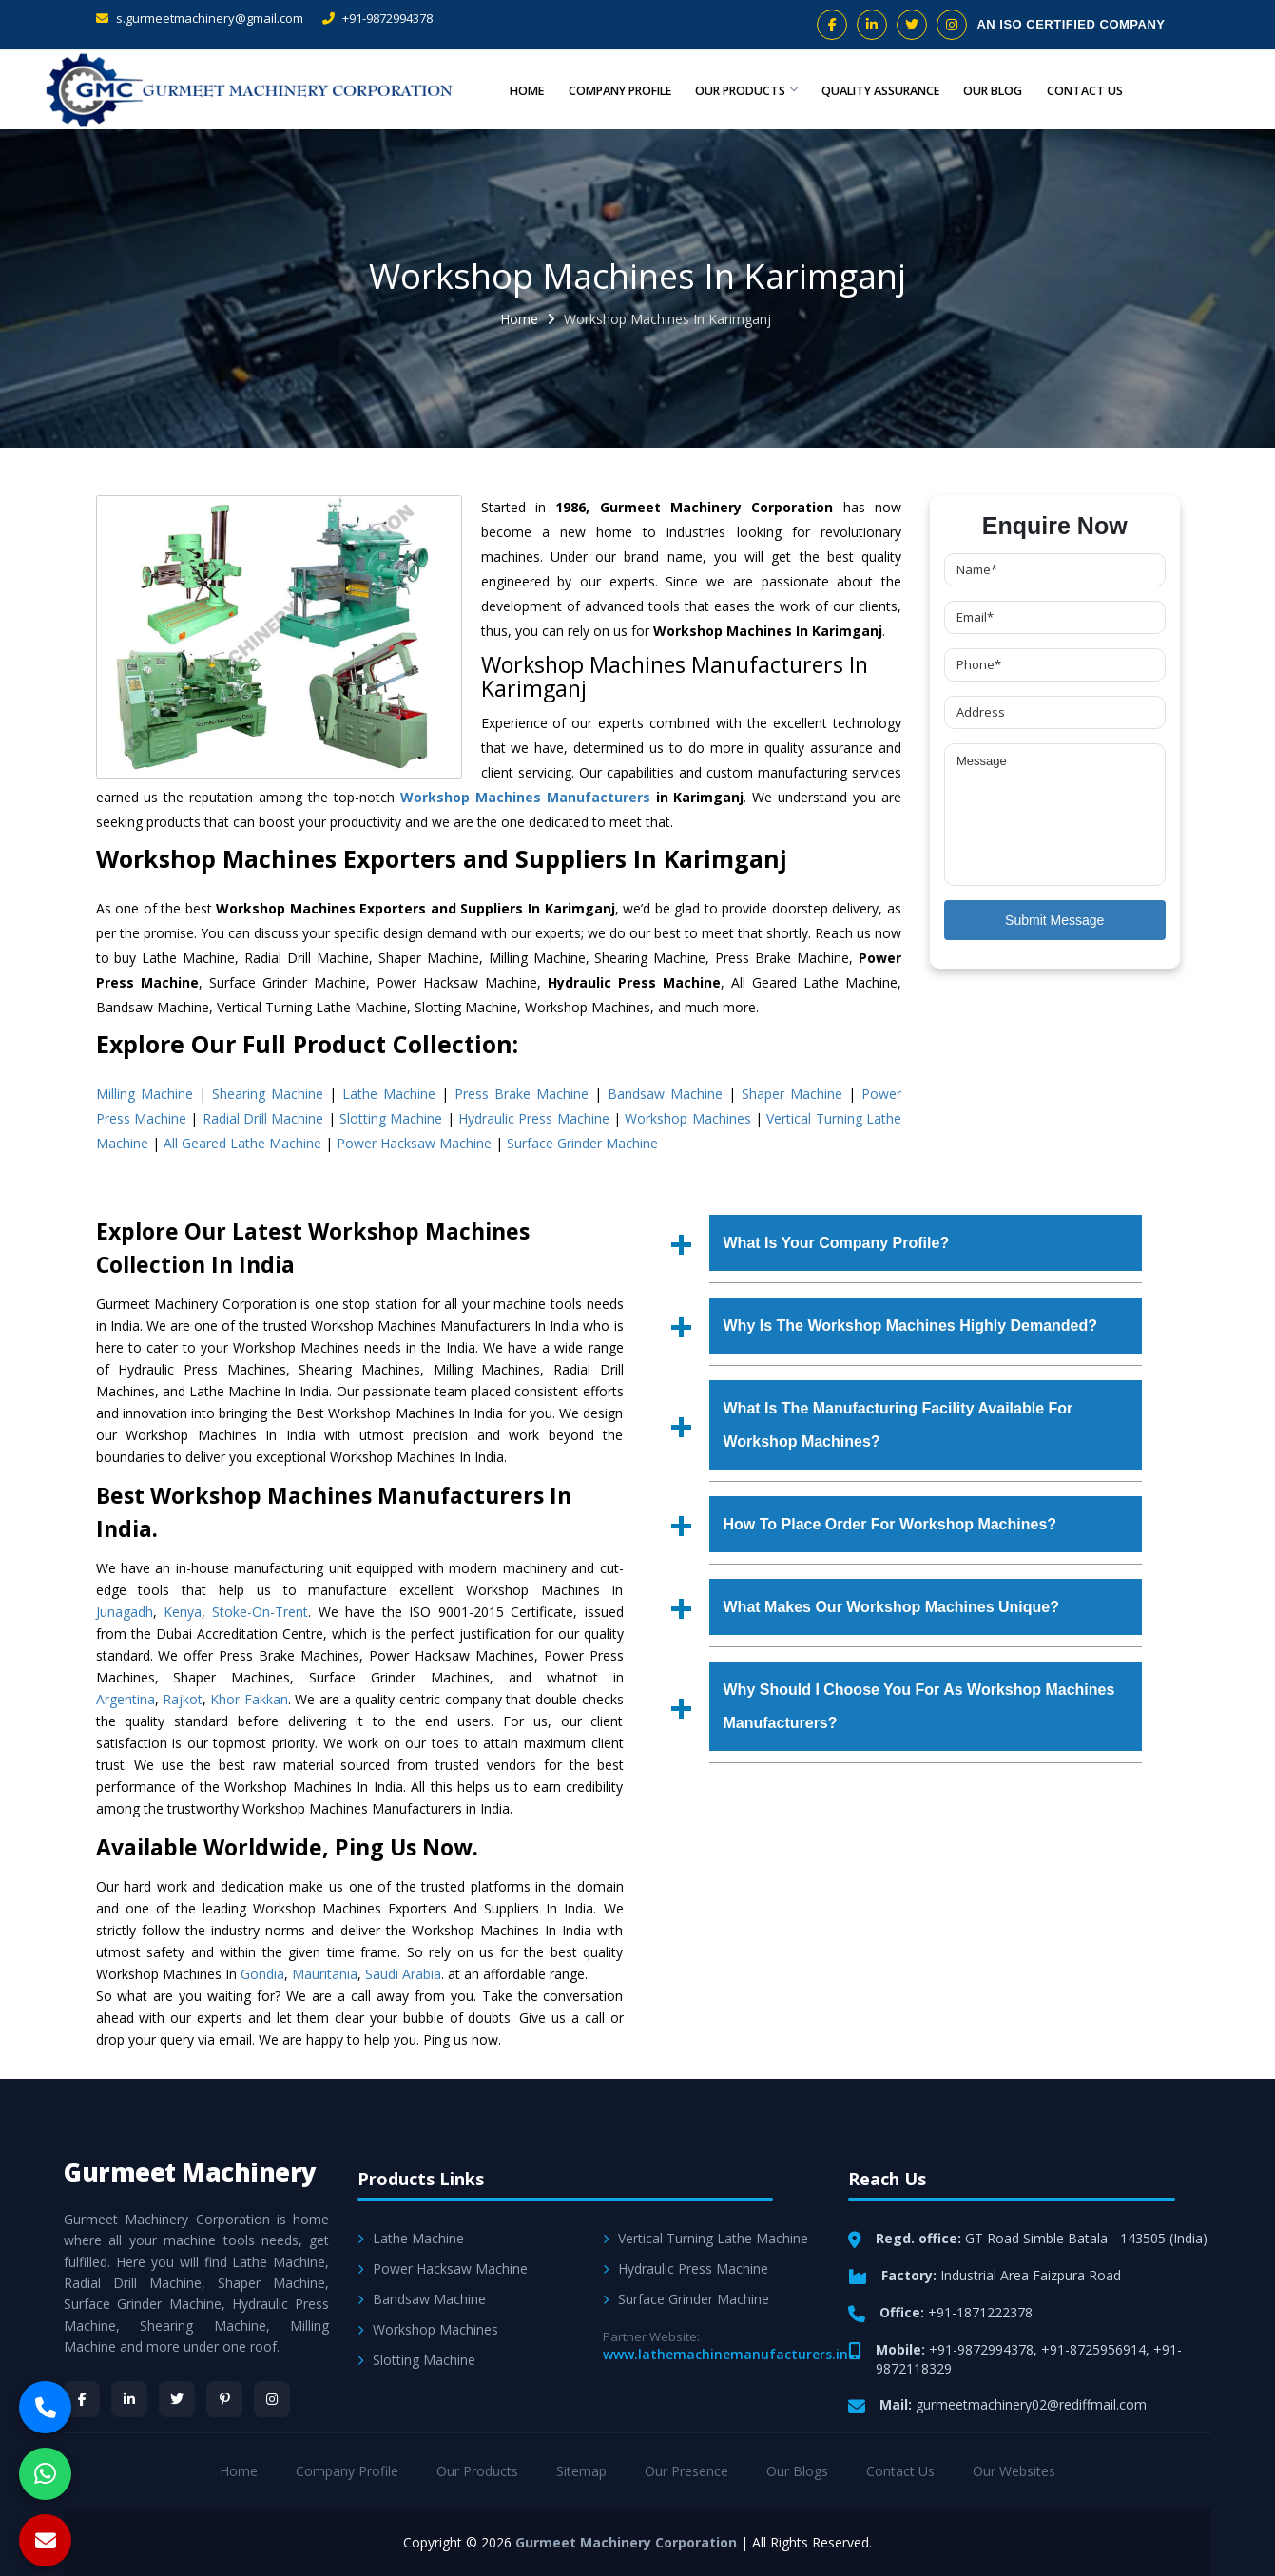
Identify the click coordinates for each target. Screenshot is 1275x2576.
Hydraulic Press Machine (533, 1118)
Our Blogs (797, 2471)
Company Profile (611, 89)
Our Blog (994, 89)
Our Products (741, 89)
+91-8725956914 (1093, 2349)
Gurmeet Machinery (190, 2172)
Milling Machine (144, 1094)
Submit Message (1054, 920)
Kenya (183, 1612)
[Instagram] (272, 2399)
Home (517, 89)
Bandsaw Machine (665, 1094)
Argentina (125, 1699)
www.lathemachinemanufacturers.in (725, 2354)
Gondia (262, 1974)
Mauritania (324, 1974)
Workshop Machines (687, 1118)
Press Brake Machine (521, 1094)
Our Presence (686, 2471)
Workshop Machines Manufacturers (525, 797)
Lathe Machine (388, 1094)
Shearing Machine (267, 1094)
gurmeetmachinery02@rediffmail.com (1031, 2404)
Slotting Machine (390, 1118)
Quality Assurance (879, 89)
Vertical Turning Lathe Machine (705, 2238)
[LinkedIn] (129, 2399)
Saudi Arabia (403, 1974)
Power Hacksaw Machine (414, 1143)
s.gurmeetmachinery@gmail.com (199, 18)
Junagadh (124, 1612)
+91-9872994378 (377, 18)
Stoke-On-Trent (260, 1612)
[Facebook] (82, 2399)
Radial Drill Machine (263, 1118)
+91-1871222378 (980, 2312)
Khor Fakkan (248, 1699)
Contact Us (1085, 89)
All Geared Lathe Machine (242, 1143)
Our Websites (1014, 2471)
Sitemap (581, 2471)
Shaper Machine (792, 1094)
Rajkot (183, 1699)
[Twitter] (177, 2399)
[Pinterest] (224, 2399)
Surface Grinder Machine (582, 1143)
